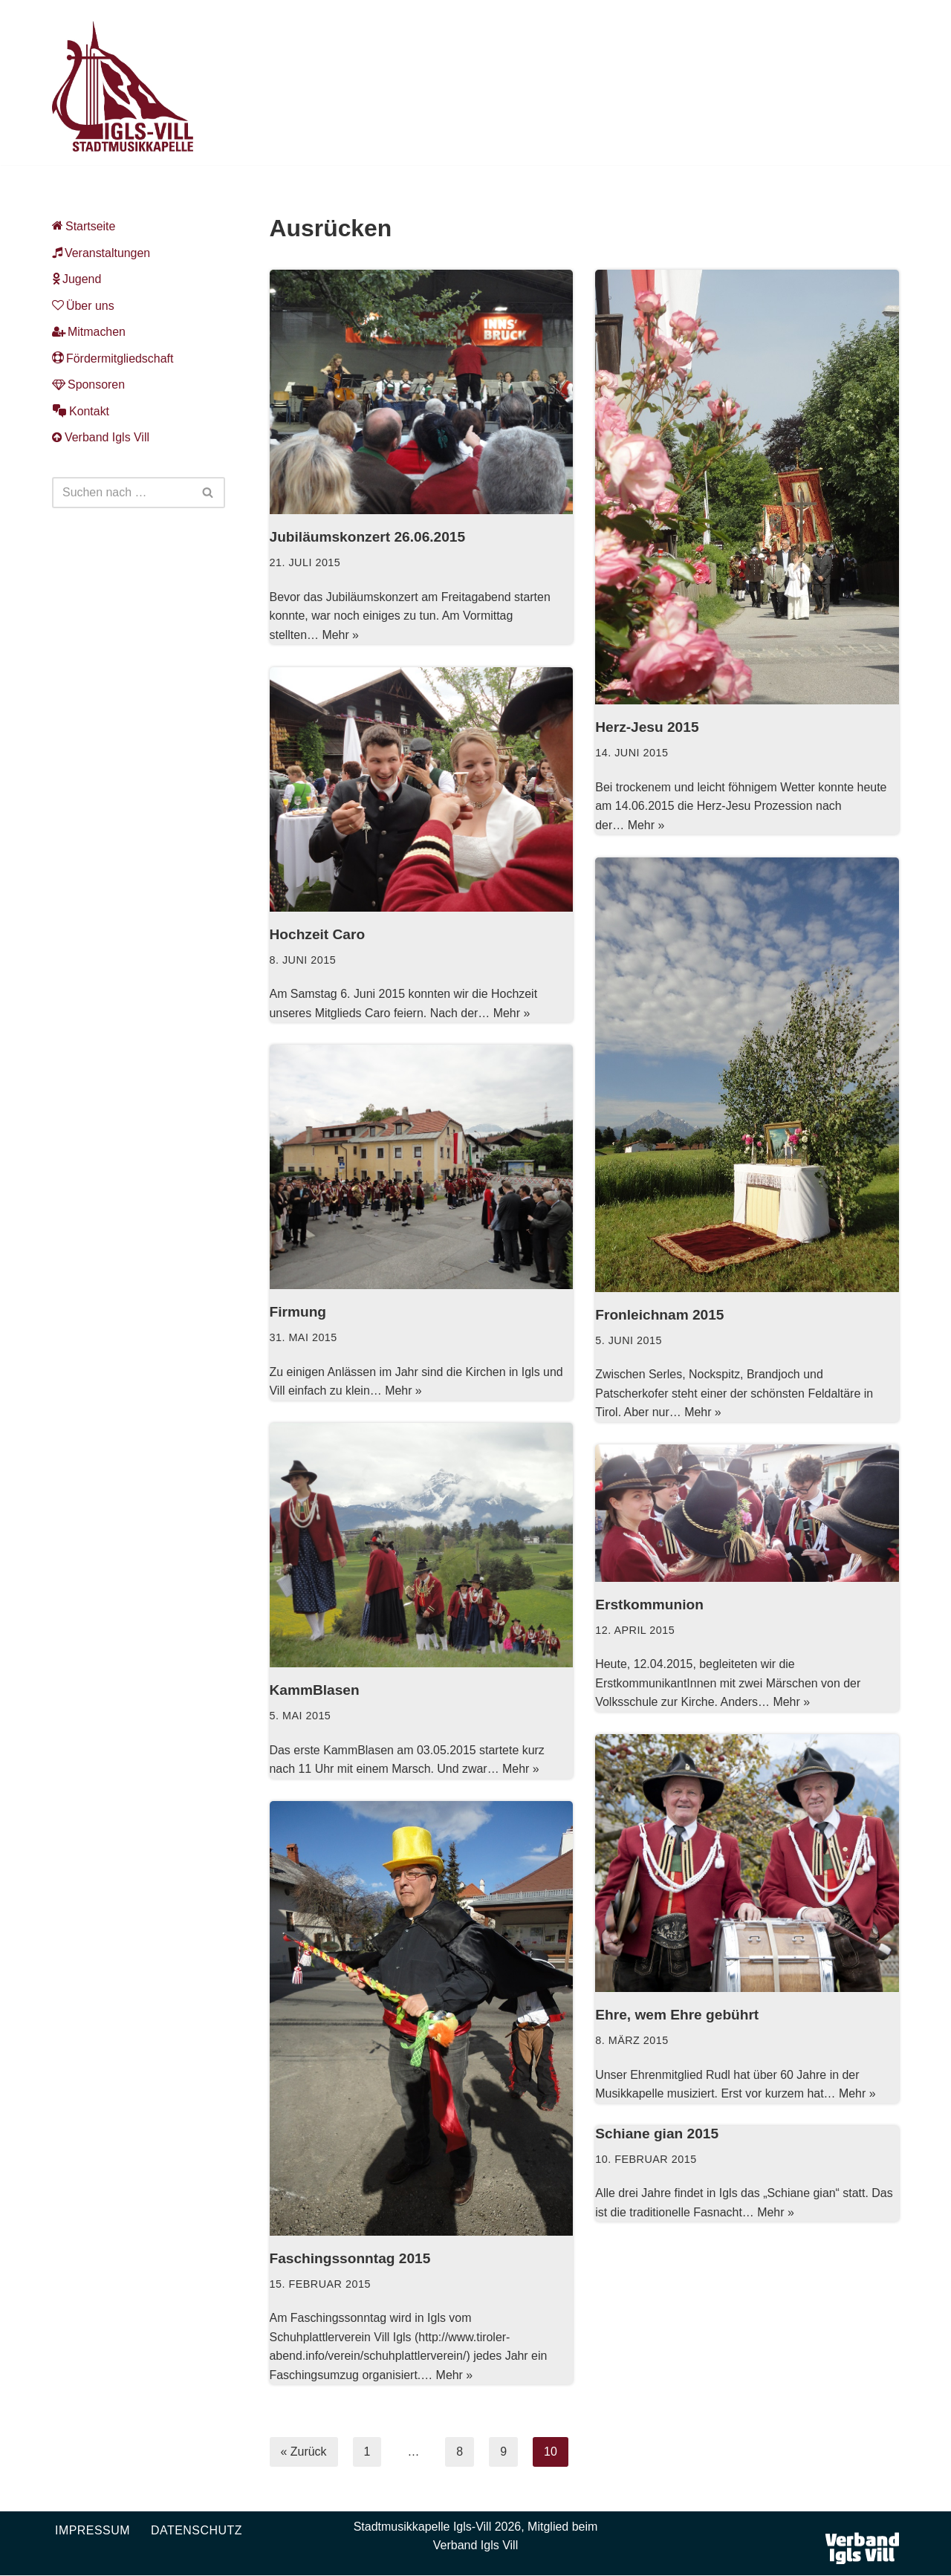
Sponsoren (88, 385)
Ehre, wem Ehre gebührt (677, 2015)
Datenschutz (196, 2530)
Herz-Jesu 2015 (647, 728)
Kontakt (80, 411)
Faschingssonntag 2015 (351, 2259)
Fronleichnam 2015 (659, 1315)
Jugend (77, 279)
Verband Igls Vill (100, 438)
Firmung (298, 1312)
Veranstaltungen (101, 253)
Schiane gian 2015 (656, 2134)
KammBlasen (315, 1691)
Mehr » (341, 635)
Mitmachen (89, 332)
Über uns (83, 305)
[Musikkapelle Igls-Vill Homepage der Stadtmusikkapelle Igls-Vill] (122, 86)
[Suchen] (122, 493)
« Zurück (304, 2451)
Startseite (84, 226)
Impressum (92, 2530)
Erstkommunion (649, 1605)
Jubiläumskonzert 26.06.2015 (368, 537)
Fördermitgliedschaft (113, 358)
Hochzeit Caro (318, 935)
